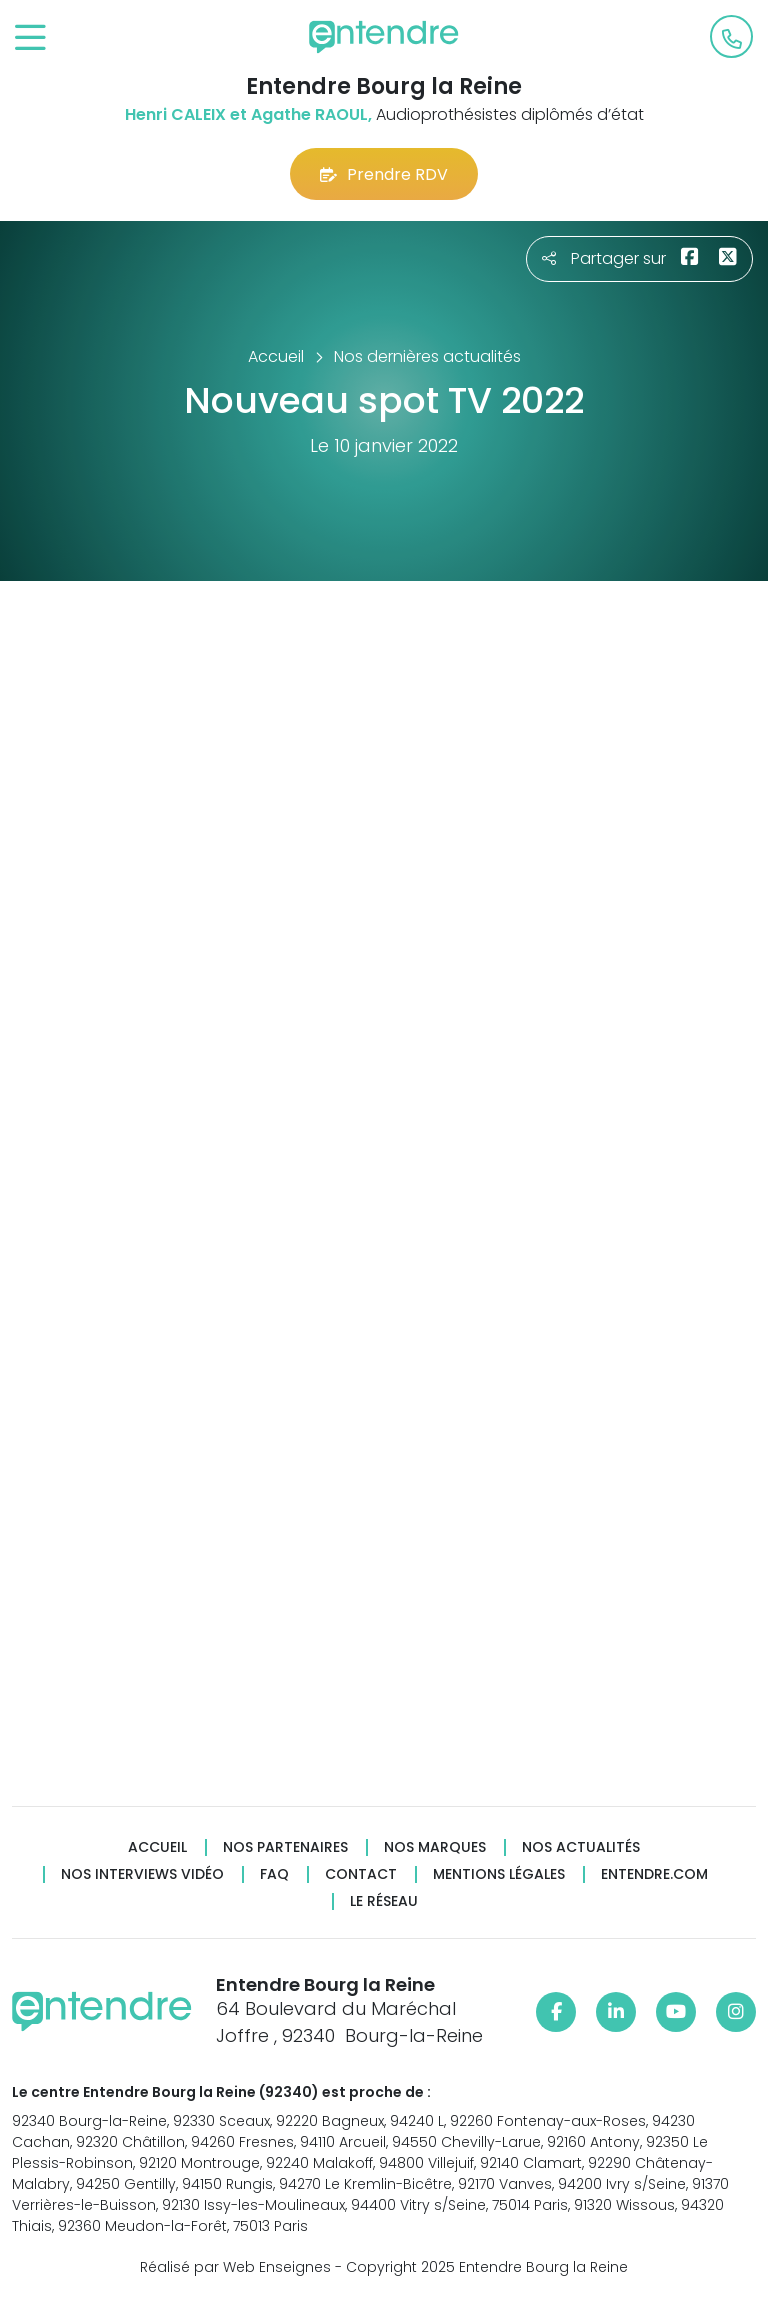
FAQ (274, 1874)
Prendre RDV (384, 174)
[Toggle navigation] (30, 38)
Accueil (157, 1847)
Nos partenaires (285, 1847)
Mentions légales (499, 1874)
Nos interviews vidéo (142, 1874)
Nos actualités (581, 1847)
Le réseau (384, 1901)
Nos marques (435, 1847)
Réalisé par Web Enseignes (235, 2267)
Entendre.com (654, 1874)
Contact (361, 1874)
